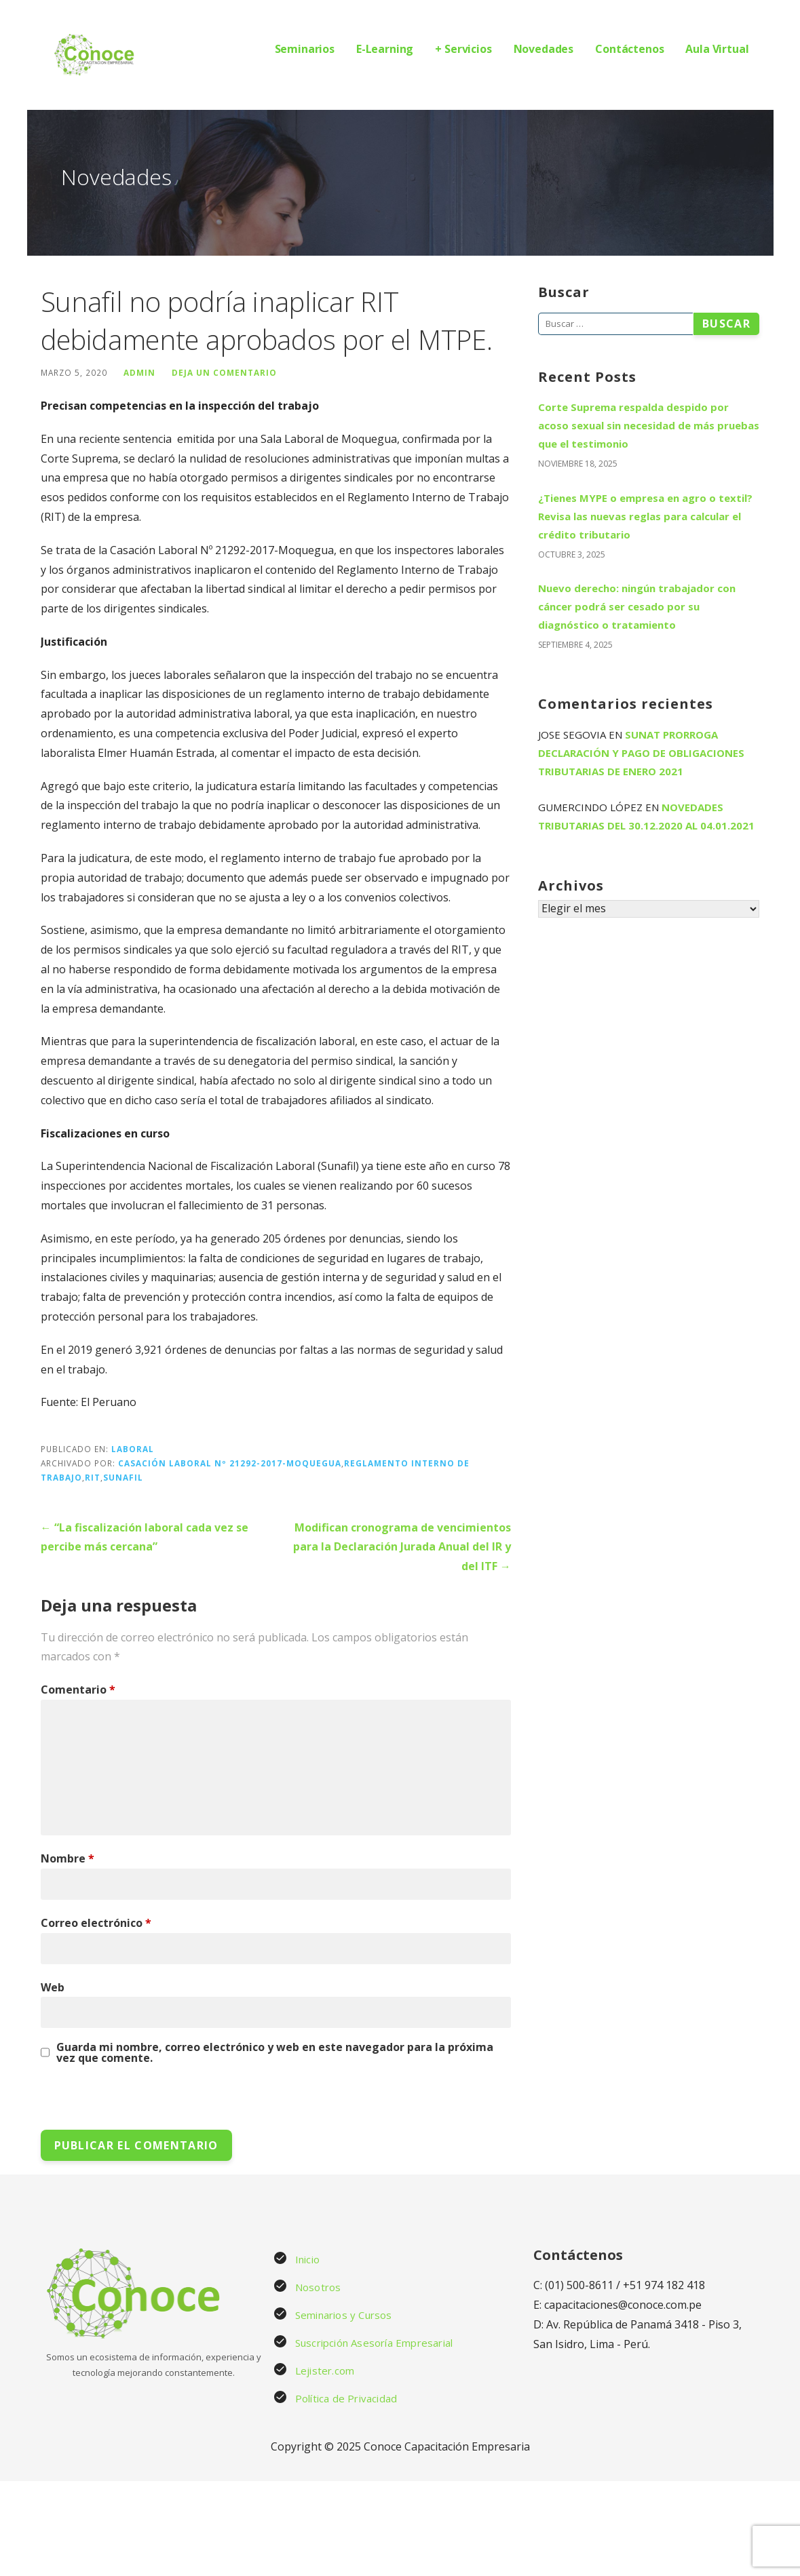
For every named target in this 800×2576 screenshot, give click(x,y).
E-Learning (384, 48)
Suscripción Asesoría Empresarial (374, 2342)
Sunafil (123, 1477)
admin (139, 372)
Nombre (67, 1858)
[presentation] (134, 2100)
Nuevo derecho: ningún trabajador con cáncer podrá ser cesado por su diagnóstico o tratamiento (637, 606)
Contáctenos (629, 48)
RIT (92, 1477)
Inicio (307, 2259)
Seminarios (305, 48)
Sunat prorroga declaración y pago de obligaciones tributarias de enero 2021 (641, 753)
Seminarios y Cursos (343, 2315)
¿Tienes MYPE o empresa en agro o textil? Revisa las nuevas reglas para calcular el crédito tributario (645, 516)
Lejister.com (324, 2370)
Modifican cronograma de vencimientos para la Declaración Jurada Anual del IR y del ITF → (402, 1547)
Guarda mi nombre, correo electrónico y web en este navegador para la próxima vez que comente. (274, 2052)
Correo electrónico (96, 1922)
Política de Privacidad (346, 2398)
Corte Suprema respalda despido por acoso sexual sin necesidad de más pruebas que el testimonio (648, 425)
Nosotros (318, 2287)
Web (52, 1987)
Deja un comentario (224, 372)
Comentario (78, 1689)
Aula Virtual (716, 48)
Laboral (132, 1448)
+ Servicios (463, 48)
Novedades (544, 48)
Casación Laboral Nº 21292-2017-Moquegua (229, 1463)
